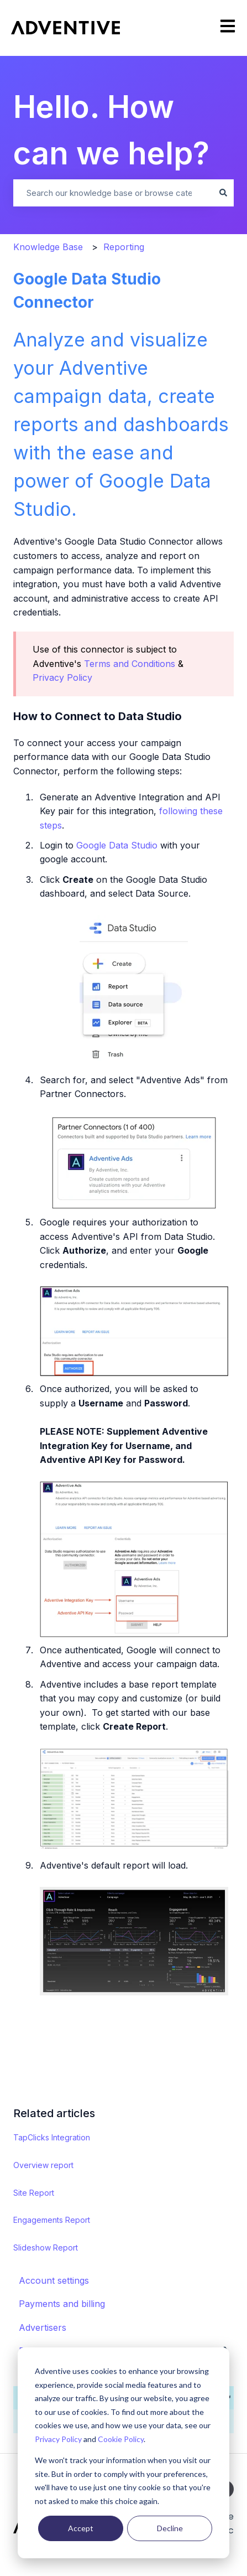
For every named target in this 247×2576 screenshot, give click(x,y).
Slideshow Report (45, 2247)
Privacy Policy (58, 2439)
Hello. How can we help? (111, 130)
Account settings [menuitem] (54, 2280)
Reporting (123, 246)
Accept (80, 2528)
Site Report (33, 2192)
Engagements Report (51, 2220)
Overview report (43, 2165)
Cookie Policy (121, 2439)
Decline (170, 2528)
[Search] (223, 192)
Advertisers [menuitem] (42, 2327)
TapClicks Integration (51, 2137)
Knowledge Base (48, 246)
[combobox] (113, 192)
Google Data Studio (116, 845)
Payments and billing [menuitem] (62, 2303)
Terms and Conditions (129, 663)
